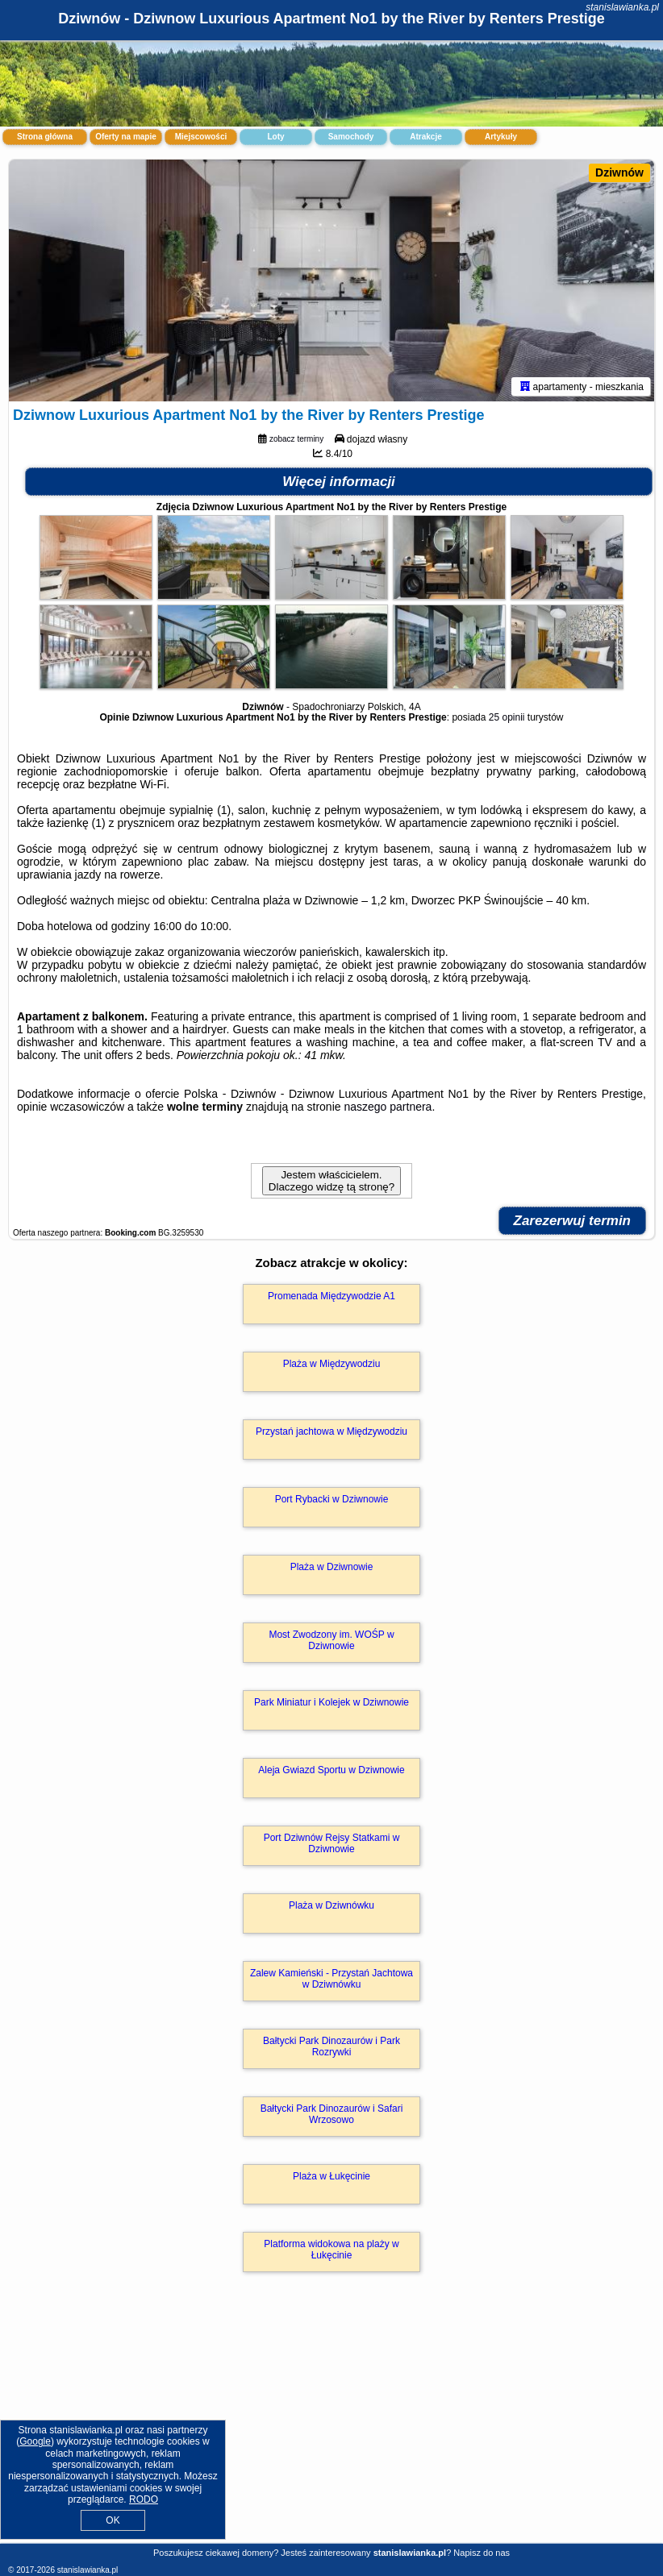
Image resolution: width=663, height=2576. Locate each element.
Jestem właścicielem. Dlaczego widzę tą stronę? (331, 1181)
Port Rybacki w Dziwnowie (332, 1499)
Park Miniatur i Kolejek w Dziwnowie (331, 1702)
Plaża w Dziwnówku (331, 1905)
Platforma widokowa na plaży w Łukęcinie (331, 2249)
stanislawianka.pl (622, 7)
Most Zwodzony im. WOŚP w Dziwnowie (331, 1640)
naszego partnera (388, 1106)
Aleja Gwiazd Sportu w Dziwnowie (331, 1770)
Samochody (351, 136)
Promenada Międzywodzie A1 (331, 1296)
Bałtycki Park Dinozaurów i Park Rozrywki (331, 2046)
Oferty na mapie (125, 136)
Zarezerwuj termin (573, 1220)
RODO (143, 2499)
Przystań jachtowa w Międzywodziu (331, 1431)
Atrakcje (425, 136)
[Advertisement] (331, 2425)
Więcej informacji (338, 481)
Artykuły (501, 136)
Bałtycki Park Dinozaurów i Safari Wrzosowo (332, 2114)
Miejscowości (201, 136)
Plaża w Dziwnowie (331, 1567)
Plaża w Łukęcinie (331, 2176)
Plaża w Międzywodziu (332, 1363)
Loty (275, 136)
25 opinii (507, 717)
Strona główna (45, 136)
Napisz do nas (481, 2552)
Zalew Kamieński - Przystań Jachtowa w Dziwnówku (331, 1978)
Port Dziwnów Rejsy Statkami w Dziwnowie (332, 1843)
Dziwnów (619, 172)
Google (35, 2441)
